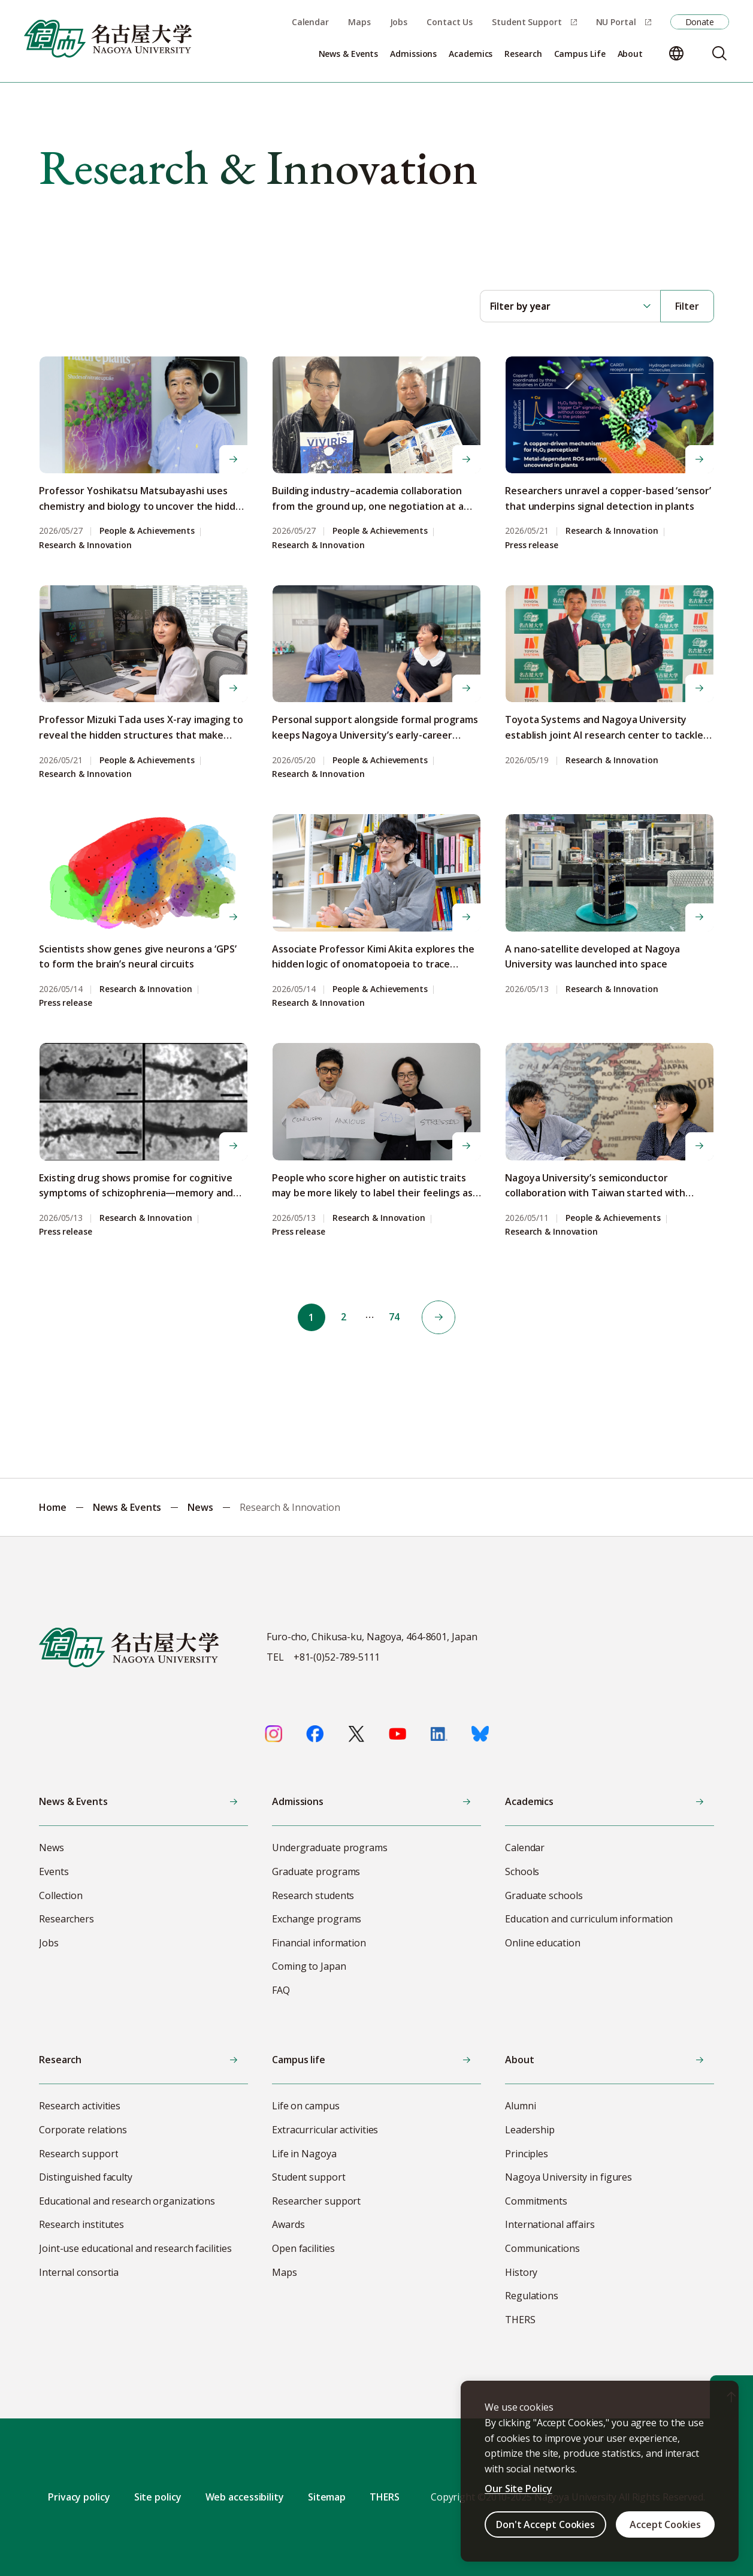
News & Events (127, 1507)
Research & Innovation (85, 545)
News (200, 1507)
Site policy (158, 2497)
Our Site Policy (518, 2488)
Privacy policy (79, 2497)
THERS (385, 2497)
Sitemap (327, 2497)
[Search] (719, 53)
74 (396, 1317)
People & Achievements (147, 531)
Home (52, 1507)
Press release (531, 545)
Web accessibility (244, 2497)
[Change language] (676, 53)
